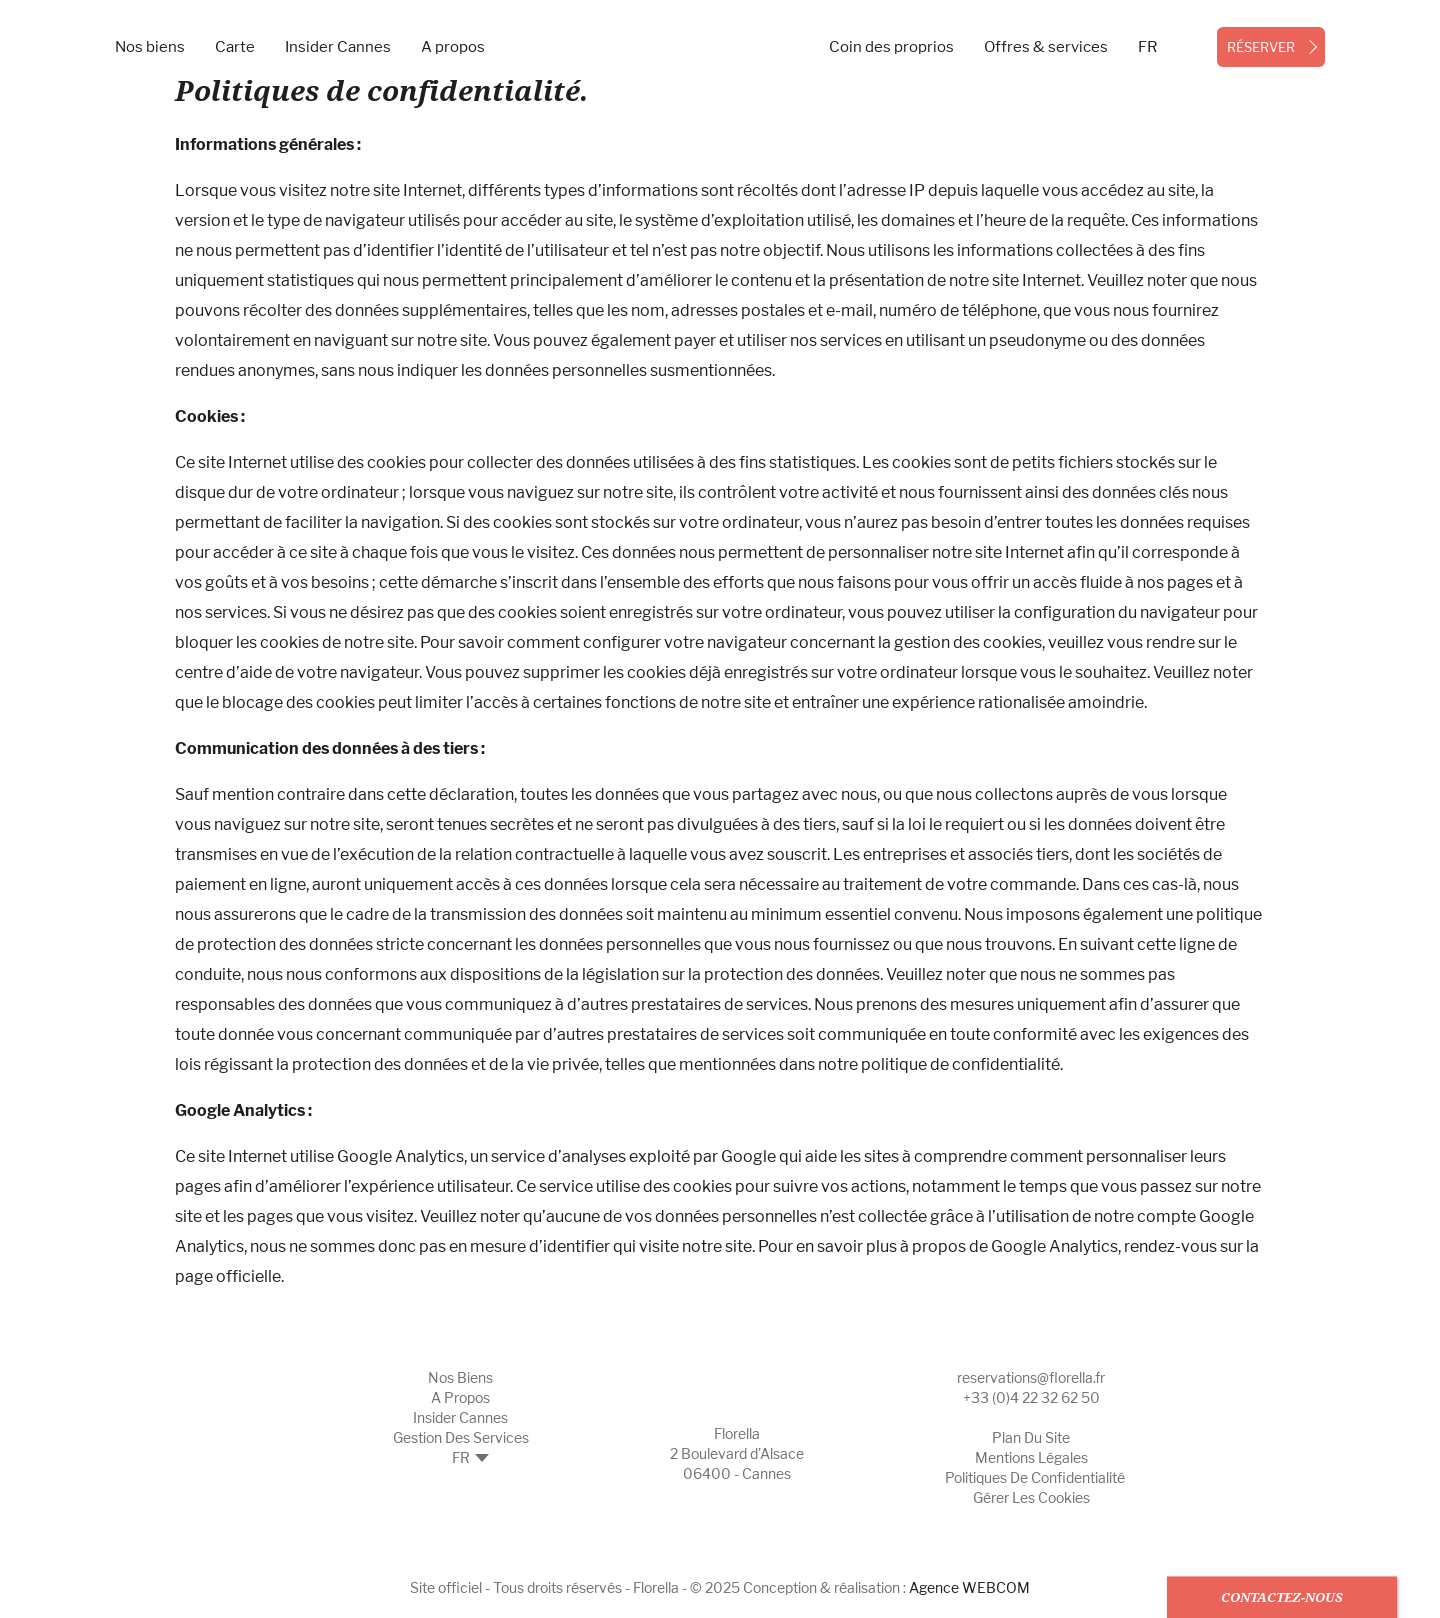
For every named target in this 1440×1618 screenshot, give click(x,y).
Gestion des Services (461, 1437)
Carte (235, 47)
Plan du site (1031, 1437)
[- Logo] (720, 25)
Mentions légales (1031, 1457)
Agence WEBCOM (969, 1587)
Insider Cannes (338, 47)
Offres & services (1046, 47)
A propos (453, 47)
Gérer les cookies (1031, 1497)
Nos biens (150, 47)
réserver (1261, 47)
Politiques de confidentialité (1035, 1477)
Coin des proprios (891, 47)
